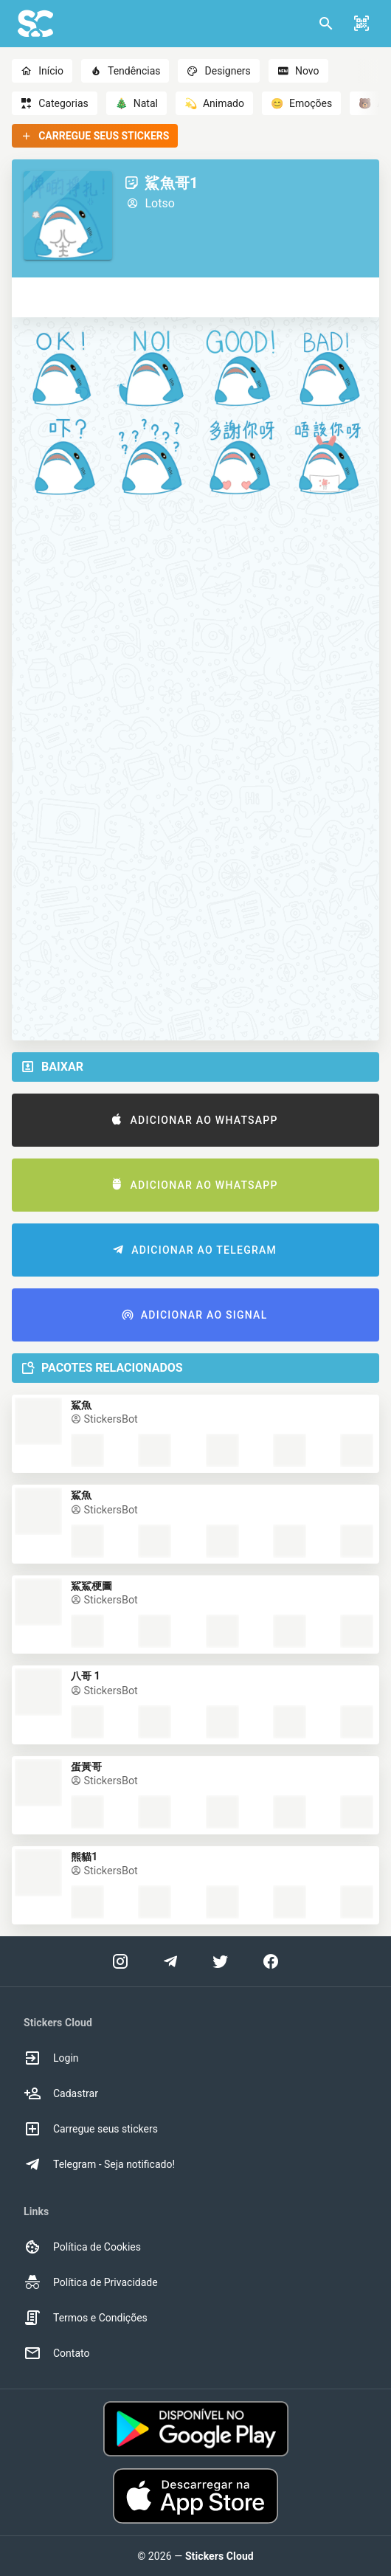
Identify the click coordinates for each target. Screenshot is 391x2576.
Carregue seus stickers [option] (91, 2129)
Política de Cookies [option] (82, 2247)
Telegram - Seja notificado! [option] (99, 2164)
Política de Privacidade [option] (91, 2282)
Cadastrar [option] (61, 2093)
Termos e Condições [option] (86, 2318)
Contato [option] (56, 2353)
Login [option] (51, 2058)
